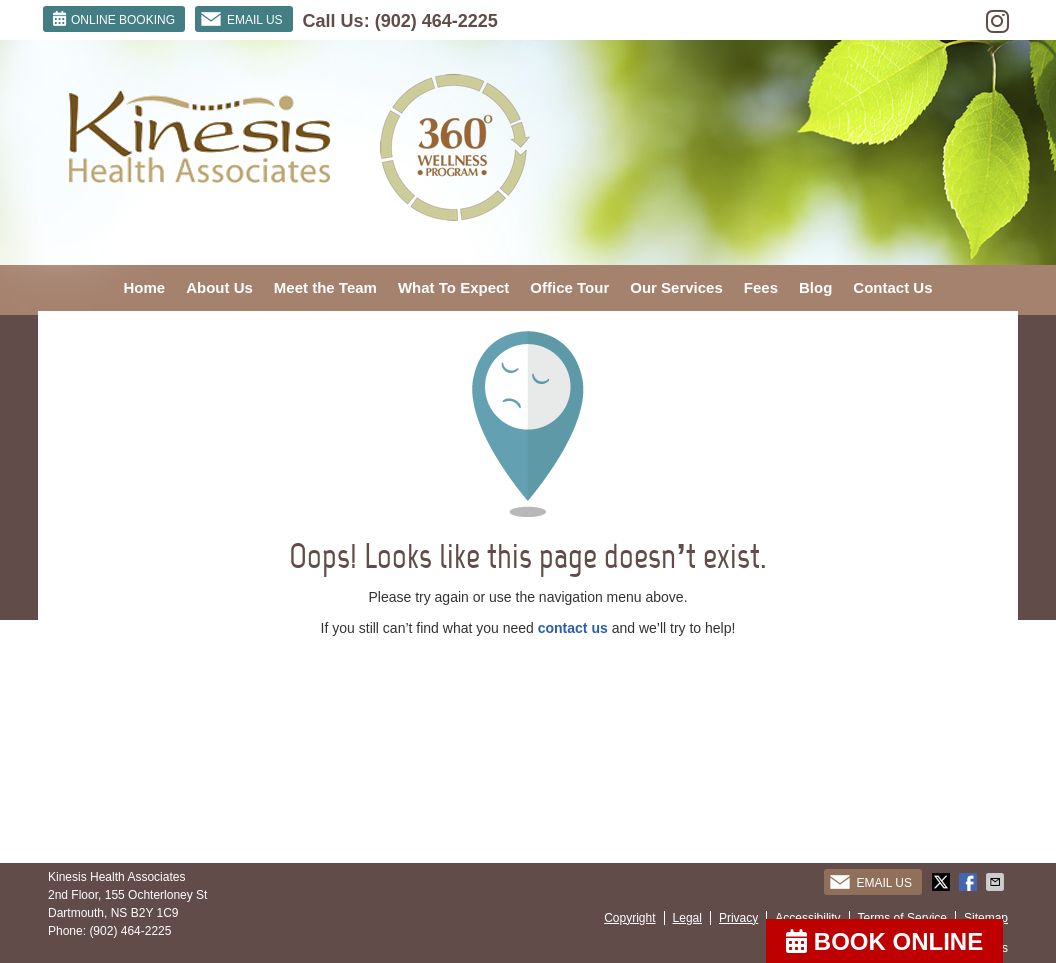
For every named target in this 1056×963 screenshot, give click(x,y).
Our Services (676, 287)
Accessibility (807, 918)
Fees (761, 287)
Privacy (738, 918)
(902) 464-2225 (436, 21)
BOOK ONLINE (884, 941)
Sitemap (986, 918)
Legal (687, 918)
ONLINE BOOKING (114, 19)
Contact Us (892, 287)
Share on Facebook (970, 882)
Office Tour (569, 287)
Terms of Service (902, 918)
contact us (573, 628)
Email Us (241, 19)
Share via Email (997, 882)
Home (144, 287)
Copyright (629, 918)
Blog (815, 287)
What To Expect (453, 287)
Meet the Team (325, 287)
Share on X (943, 882)
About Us (219, 287)
